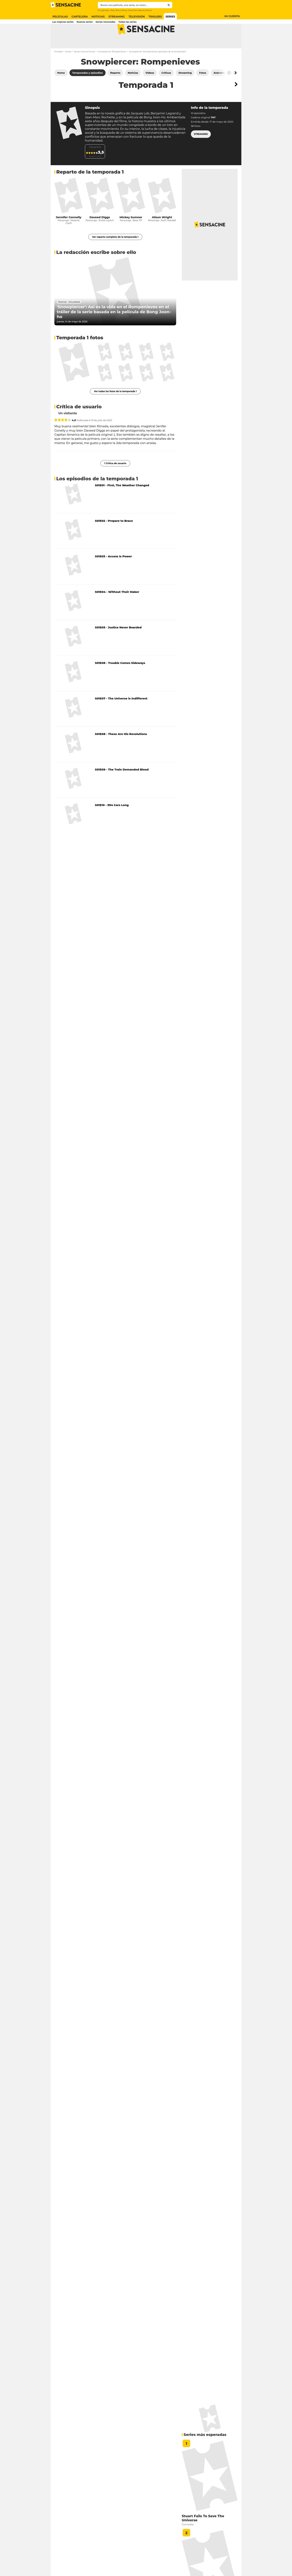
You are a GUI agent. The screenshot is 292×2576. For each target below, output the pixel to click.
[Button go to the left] (229, 87)
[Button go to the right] (235, 87)
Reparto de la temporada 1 (90, 187)
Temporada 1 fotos (79, 352)
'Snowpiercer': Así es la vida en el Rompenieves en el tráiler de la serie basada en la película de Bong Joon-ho (114, 326)
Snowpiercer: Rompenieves (112, 66)
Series (68, 66)
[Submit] (169, 5)
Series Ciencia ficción (84, 66)
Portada (58, 66)
